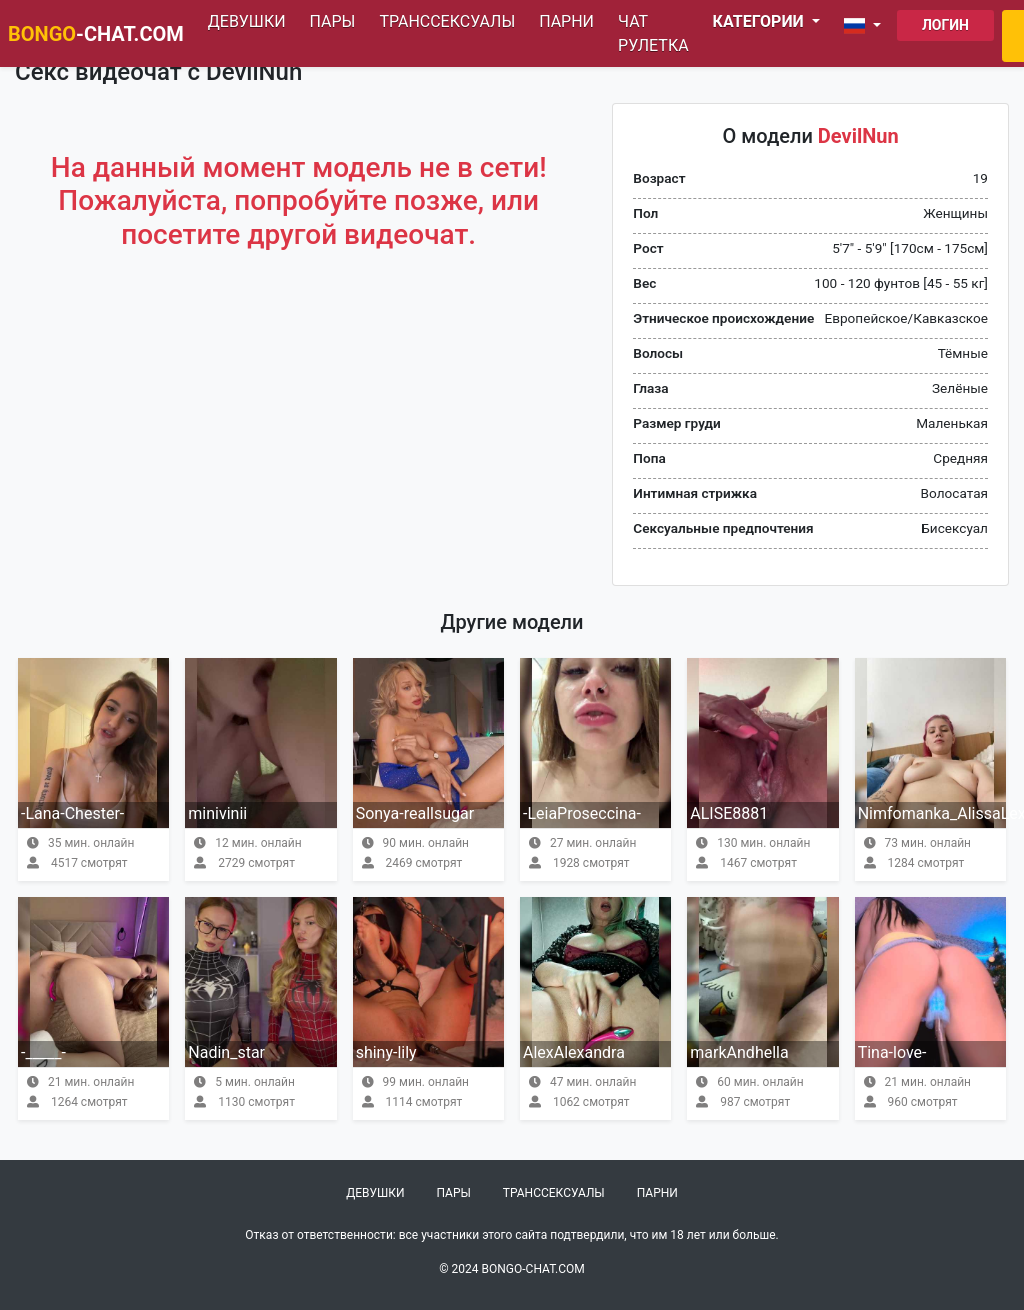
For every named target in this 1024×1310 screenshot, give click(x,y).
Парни (566, 21)
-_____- (43, 1052)
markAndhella (739, 1052)
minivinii (217, 813)
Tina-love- (892, 1052)
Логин (945, 25)
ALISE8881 (729, 813)
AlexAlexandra (574, 1052)
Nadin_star (226, 1052)
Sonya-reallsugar (415, 813)
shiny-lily (386, 1052)
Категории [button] (760, 21)
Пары (333, 21)
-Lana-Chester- (72, 813)
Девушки (247, 21)
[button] (866, 26)
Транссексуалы (447, 21)
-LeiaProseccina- (582, 813)
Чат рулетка (653, 33)
